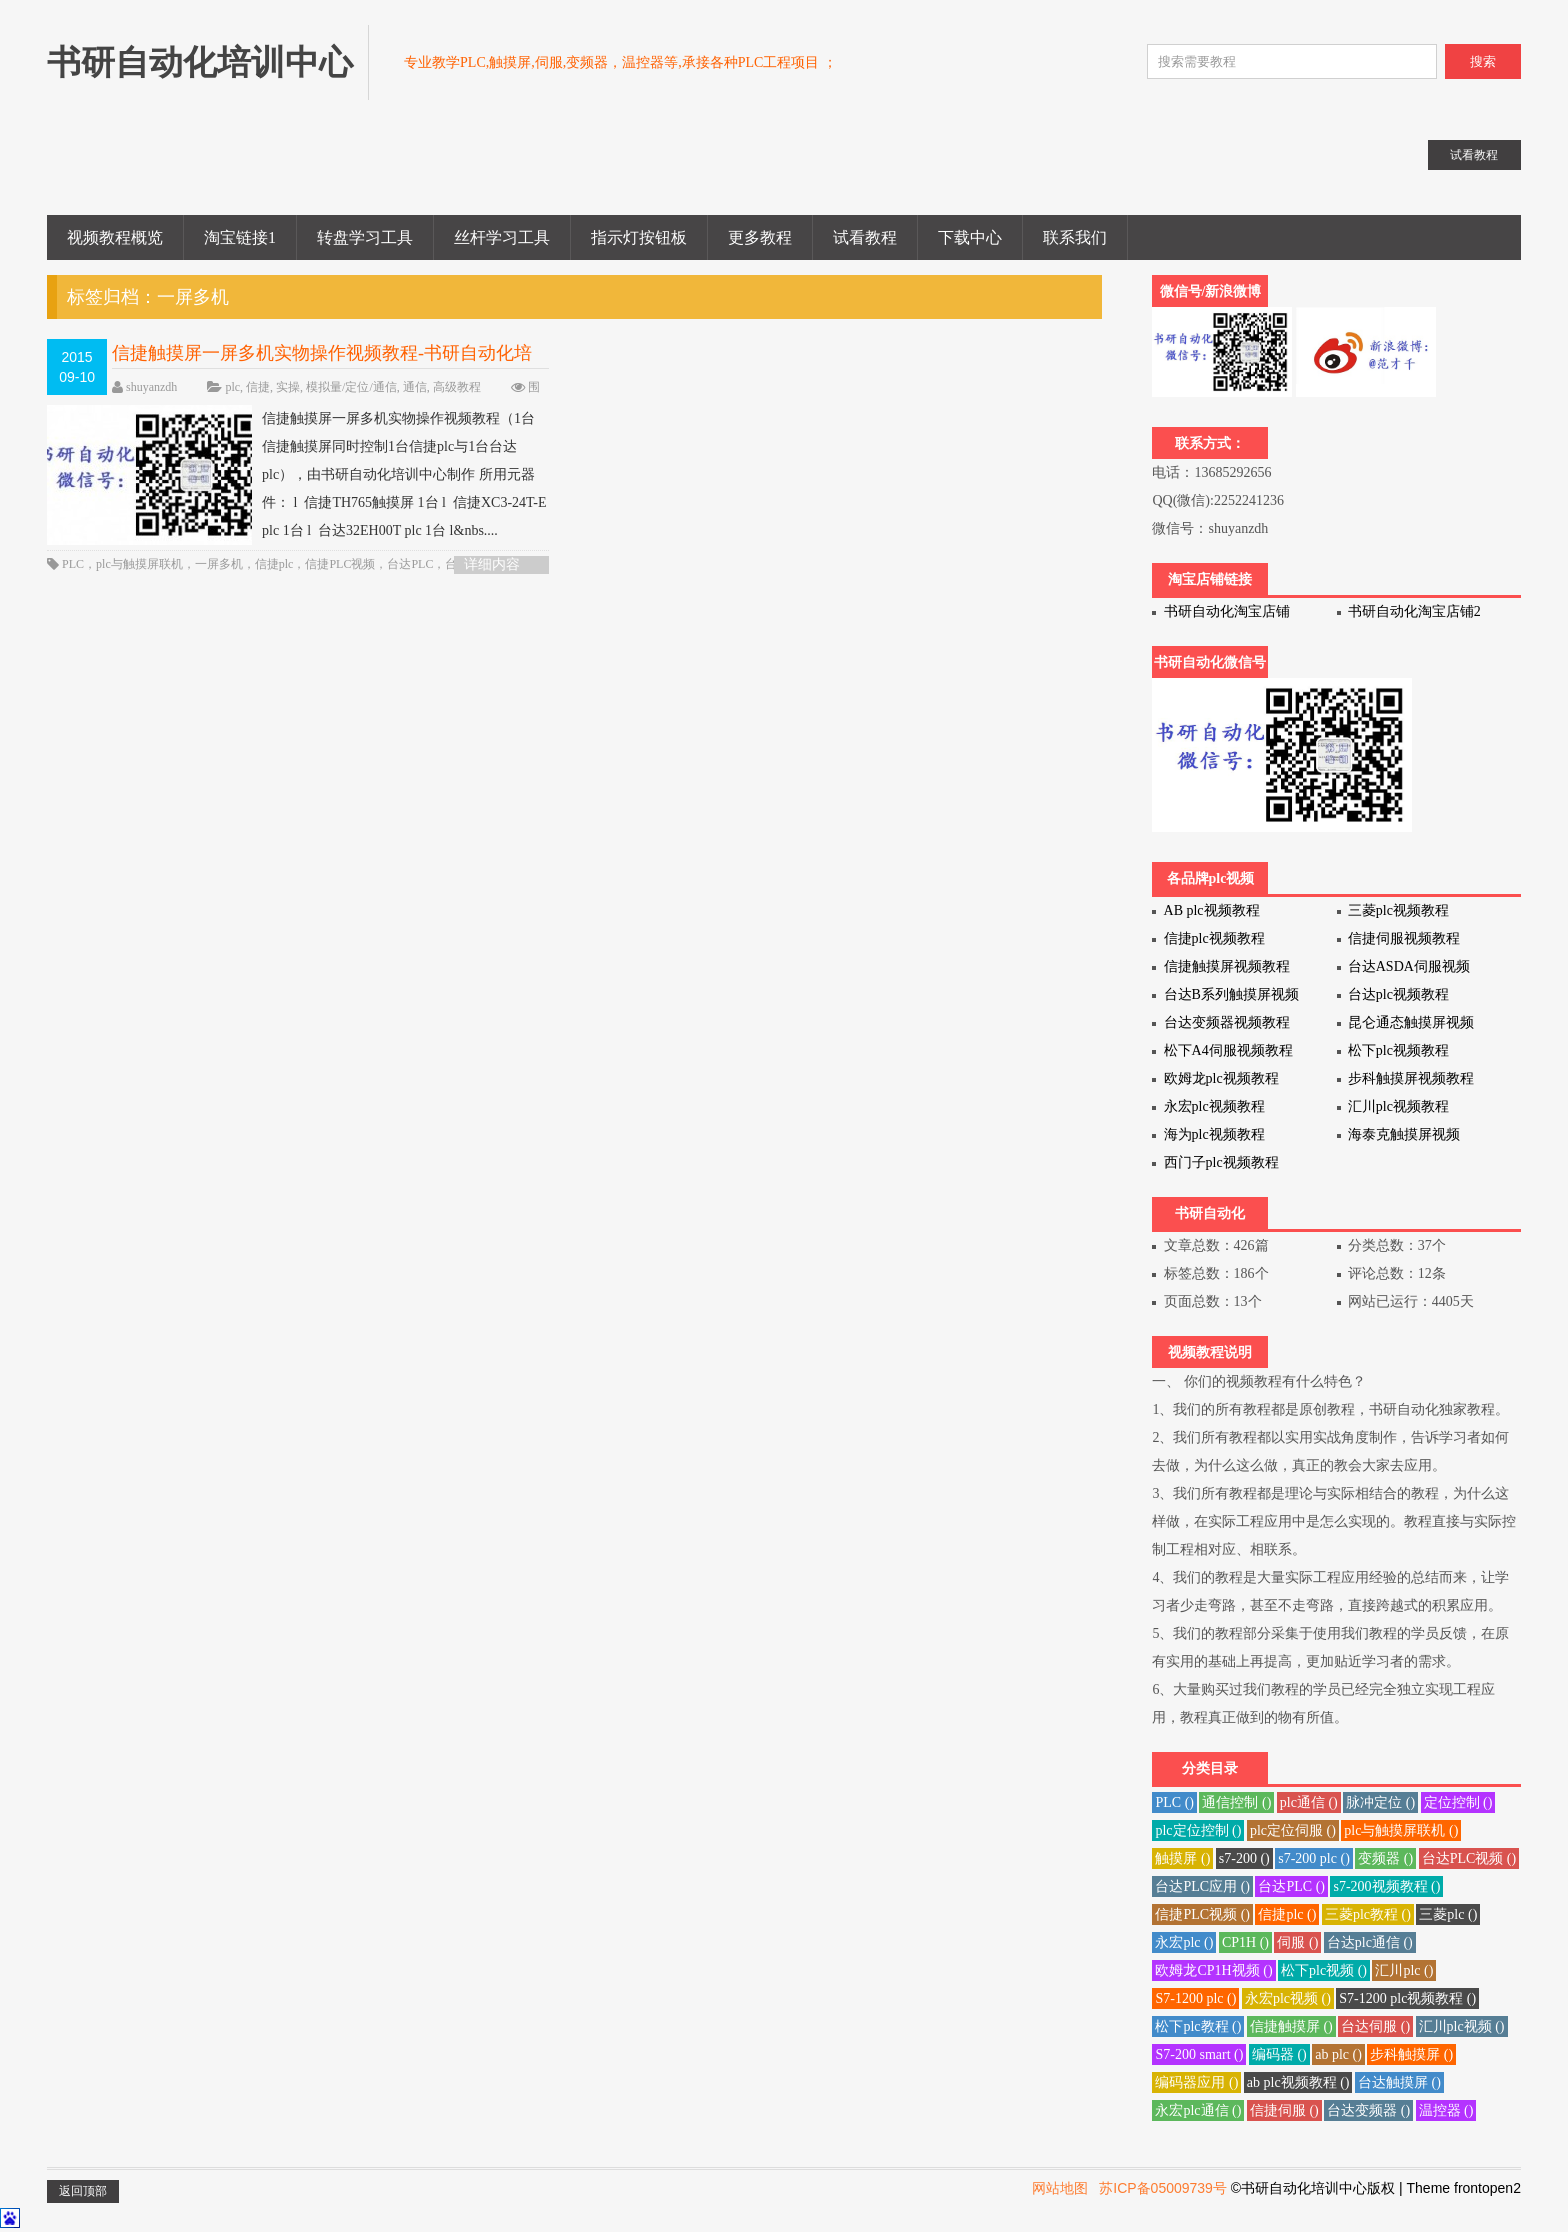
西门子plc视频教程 (1221, 1162)
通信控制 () (1236, 1802)
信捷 (258, 387)
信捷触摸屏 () (1291, 2026)
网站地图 (1060, 2188)
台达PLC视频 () (1469, 1858)
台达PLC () (1291, 1886)
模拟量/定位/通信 (351, 387)
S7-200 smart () (1199, 2054)
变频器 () (1385, 1858)
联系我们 (1075, 237)
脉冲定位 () (1380, 1802)
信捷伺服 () (1284, 2110)
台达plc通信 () (1370, 1942)
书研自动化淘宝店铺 (1227, 611)
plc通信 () (1309, 1802)
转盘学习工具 (365, 237)
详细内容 (492, 564)
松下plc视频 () (1324, 1970)
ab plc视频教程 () (1298, 2082)
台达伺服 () (1375, 2026)
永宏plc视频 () (1288, 1998)
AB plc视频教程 (1212, 910)
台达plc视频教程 (1398, 994)
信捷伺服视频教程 (1404, 938)
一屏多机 (219, 564)
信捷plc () (1287, 1914)
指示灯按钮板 (639, 237)
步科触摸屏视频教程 (1411, 1078)
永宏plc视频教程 (1214, 1106)
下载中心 (970, 237)
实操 (288, 387)
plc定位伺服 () (1293, 1830)
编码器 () (1279, 2054)
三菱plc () (1448, 1914)
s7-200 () (1244, 1858)
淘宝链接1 (240, 237)
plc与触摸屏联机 (139, 564)
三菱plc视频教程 (1398, 910)
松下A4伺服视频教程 (1228, 1050)
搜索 (1483, 61)
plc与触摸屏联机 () (1401, 1830)
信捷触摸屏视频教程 (1227, 966)
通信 (415, 387)
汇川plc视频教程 (1398, 1106)
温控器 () (1446, 2110)
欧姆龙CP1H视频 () (1213, 1970)
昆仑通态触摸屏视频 (1411, 1022)
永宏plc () (1184, 1942)
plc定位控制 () (1198, 1830)
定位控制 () (1458, 1802)
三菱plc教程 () (1368, 1914)
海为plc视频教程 (1214, 1134)
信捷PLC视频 (340, 564)
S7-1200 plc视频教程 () (1407, 1998)
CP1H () (1245, 1942)
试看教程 (865, 237)
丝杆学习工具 (502, 237)
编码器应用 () (1196, 2082)
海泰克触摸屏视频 (1404, 1134)
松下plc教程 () (1198, 2026)
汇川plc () (1404, 1970)
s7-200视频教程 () (1386, 1886)
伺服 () (1297, 1942)
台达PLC (410, 564)
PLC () (1174, 1802)
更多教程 (760, 237)
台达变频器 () (1368, 2110)
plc (232, 387)
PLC (73, 564)
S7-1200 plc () (1195, 1998)
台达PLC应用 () (1202, 1886)
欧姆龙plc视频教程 (1221, 1078)
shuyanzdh (151, 387)
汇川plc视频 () (1462, 2026)
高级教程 (457, 387)
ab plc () (1338, 2054)
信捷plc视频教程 (1214, 938)
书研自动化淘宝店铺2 (1414, 611)
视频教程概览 (115, 237)
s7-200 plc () (1314, 1858)
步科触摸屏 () (1411, 2054)
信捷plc (274, 564)
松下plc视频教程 (1398, 1050)
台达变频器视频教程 (1227, 1022)
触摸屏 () (1182, 1858)
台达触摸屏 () (1399, 2082)
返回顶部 (83, 2191)
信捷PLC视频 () (1202, 1914)
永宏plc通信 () (1198, 2110)
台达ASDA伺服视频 (1409, 966)
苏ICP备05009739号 (1163, 2188)
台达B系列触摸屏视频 (1231, 994)
